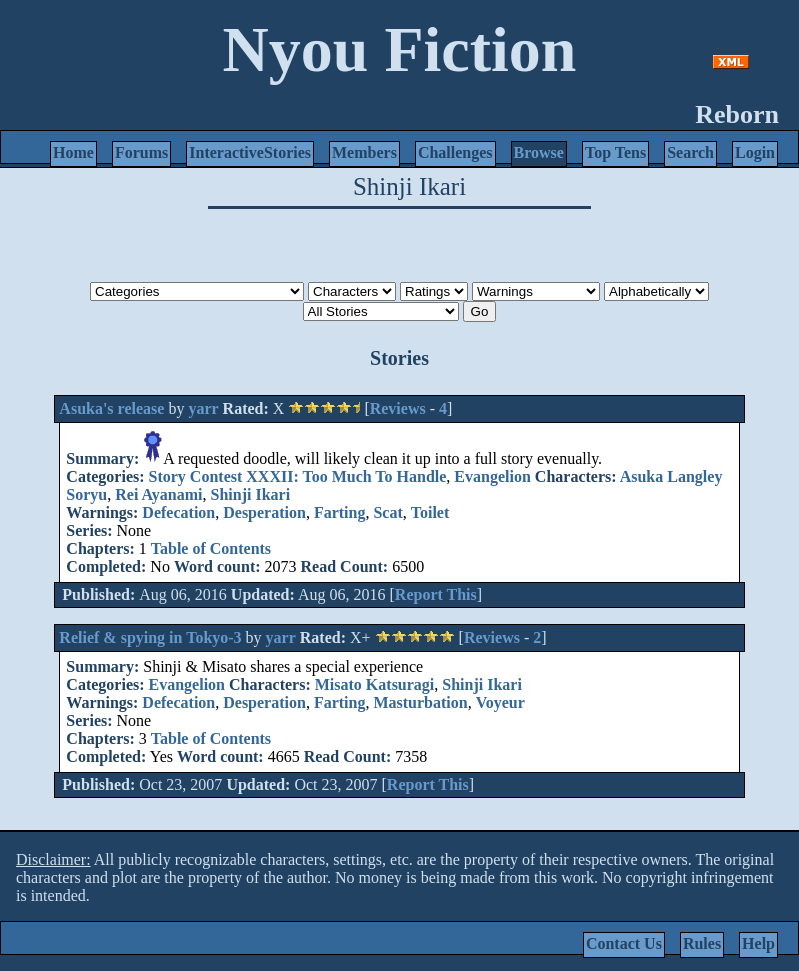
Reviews (398, 408)
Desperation (264, 512)
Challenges (455, 152)
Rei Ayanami (158, 494)
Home (73, 152)
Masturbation (420, 702)
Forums (141, 152)
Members (364, 152)
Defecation (178, 512)
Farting (340, 512)
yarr (203, 408)
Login (755, 152)
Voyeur (500, 702)
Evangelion (492, 476)
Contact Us (624, 943)
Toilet (430, 512)
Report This (436, 594)
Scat (387, 512)
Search (690, 152)
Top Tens (615, 152)
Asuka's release (111, 408)
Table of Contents (211, 548)
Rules (702, 943)
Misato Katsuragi (375, 684)
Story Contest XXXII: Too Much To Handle (298, 476)
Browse (539, 152)
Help (758, 943)
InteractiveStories (250, 152)
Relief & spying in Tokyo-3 (150, 637)
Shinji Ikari (251, 494)
